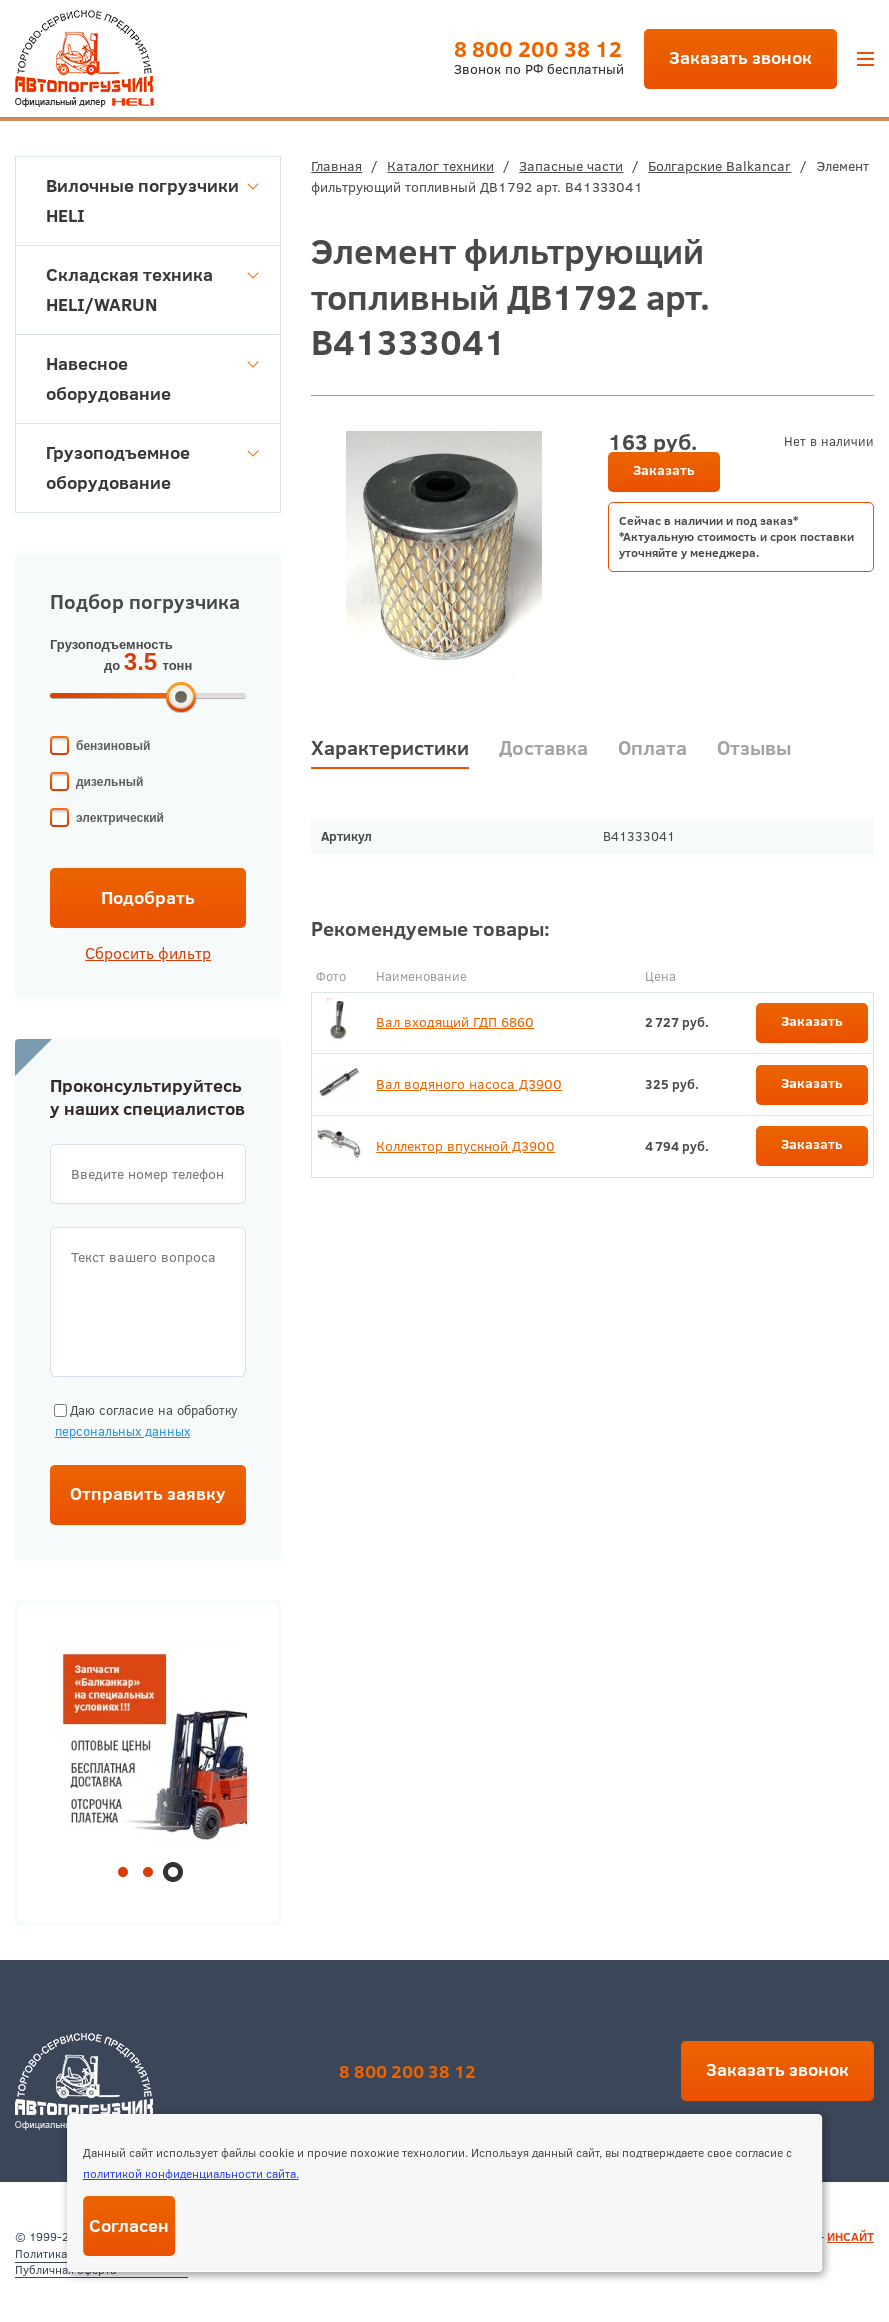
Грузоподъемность (111, 644)
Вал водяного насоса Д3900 (469, 1084)
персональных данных (122, 1431)
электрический (120, 818)
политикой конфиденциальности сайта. (191, 2173)
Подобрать (148, 897)
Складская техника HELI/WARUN (152, 289)
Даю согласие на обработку (144, 1421)
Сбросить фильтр (148, 953)
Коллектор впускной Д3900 (465, 1146)
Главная (336, 166)
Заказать (664, 470)
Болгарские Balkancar (719, 166)
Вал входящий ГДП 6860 (455, 1022)
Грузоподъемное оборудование (152, 467)
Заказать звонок (740, 57)
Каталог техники (440, 166)
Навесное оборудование (152, 378)
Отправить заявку (148, 1493)
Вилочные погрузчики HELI (152, 200)
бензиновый (113, 746)
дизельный (109, 782)
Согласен (129, 2225)
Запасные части (571, 166)
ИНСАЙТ (850, 2236)
